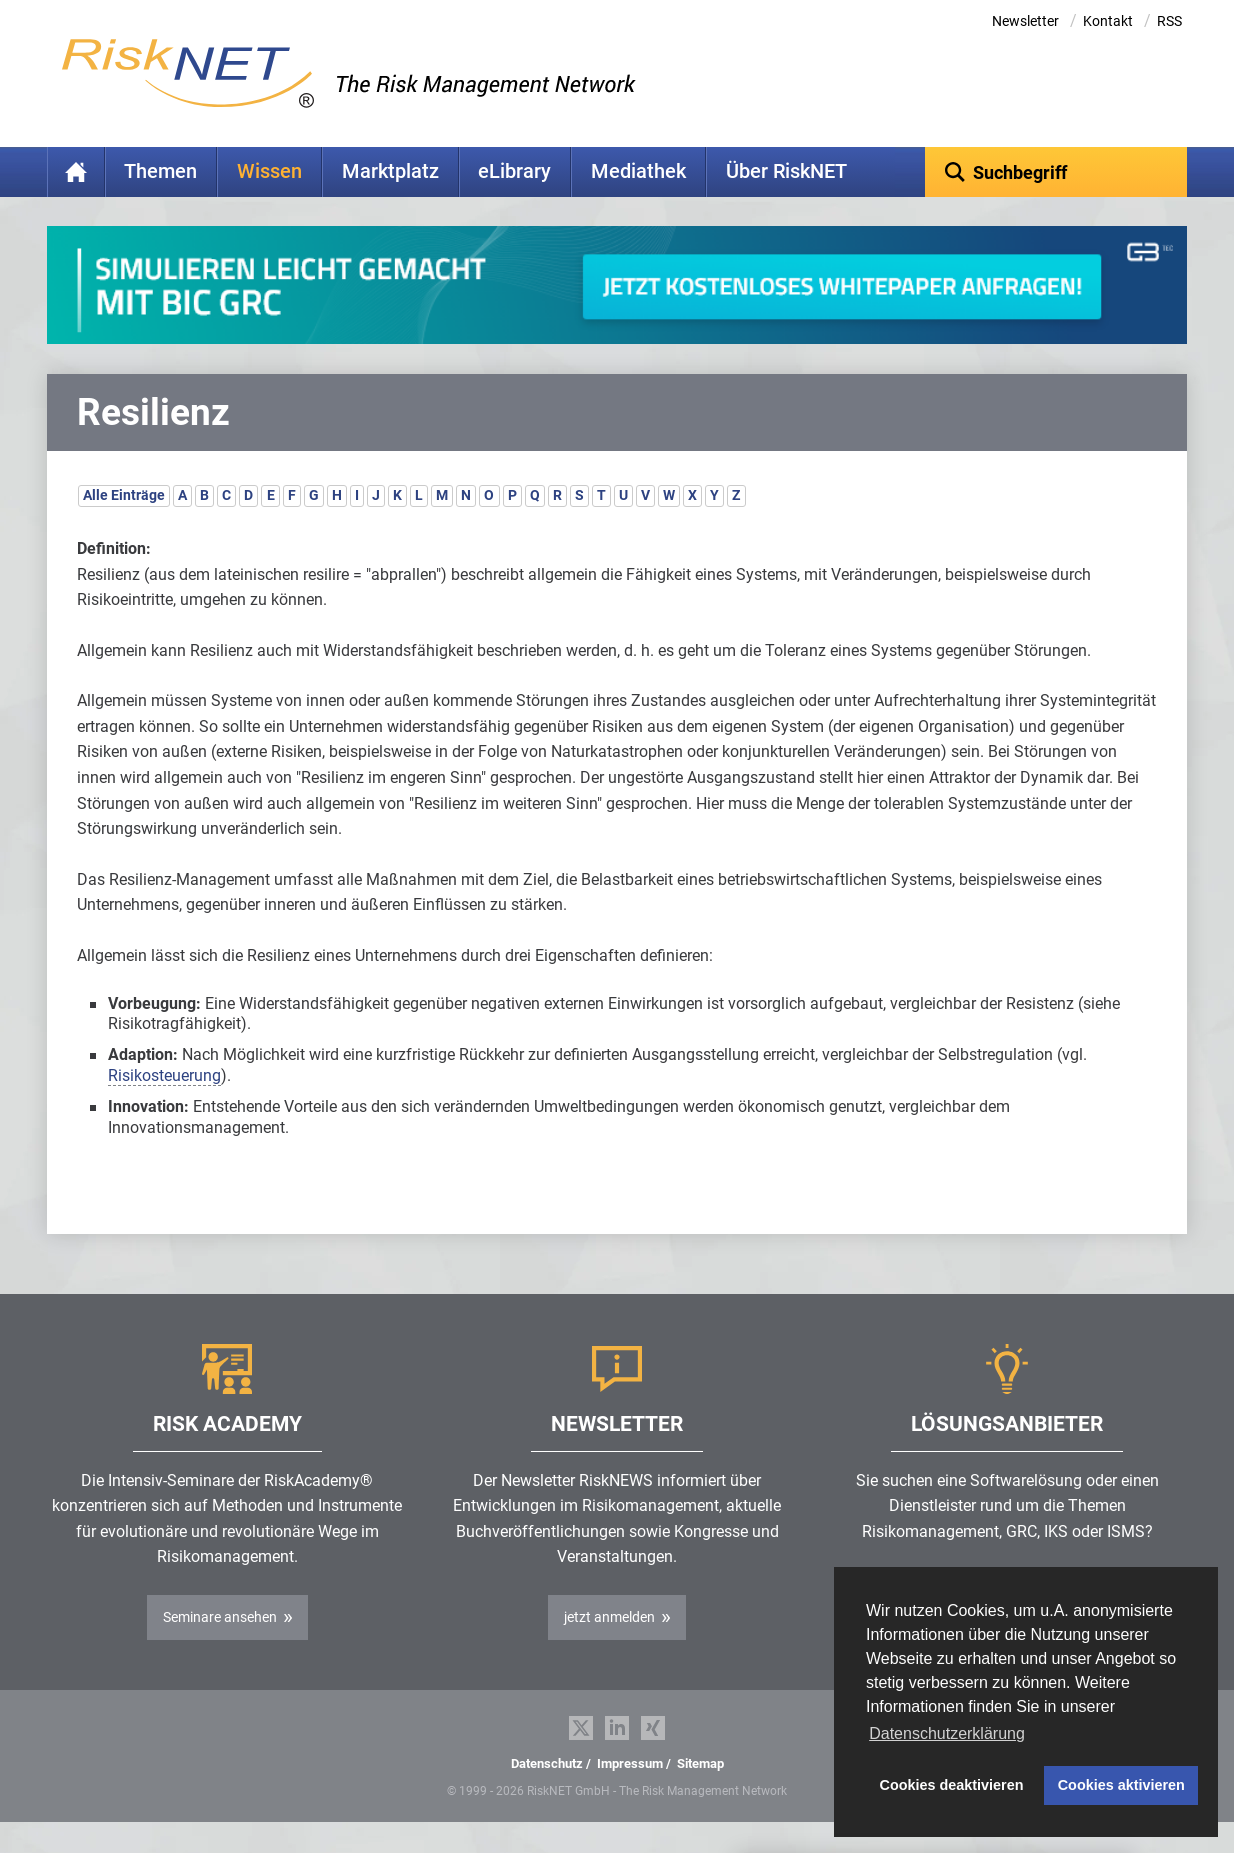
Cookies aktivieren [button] (1121, 1785)
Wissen (269, 171)
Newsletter (1025, 21)
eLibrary (514, 171)
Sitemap (700, 1794)
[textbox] (1056, 172)
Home (76, 172)
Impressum (630, 1794)
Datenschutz (547, 1794)
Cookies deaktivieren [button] (952, 1785)
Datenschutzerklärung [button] (947, 1733)
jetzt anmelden (609, 1648)
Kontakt (1108, 21)
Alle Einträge (124, 526)
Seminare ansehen (220, 1648)
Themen (160, 171)
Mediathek (638, 171)
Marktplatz (390, 171)
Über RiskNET (786, 171)
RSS (1169, 21)
